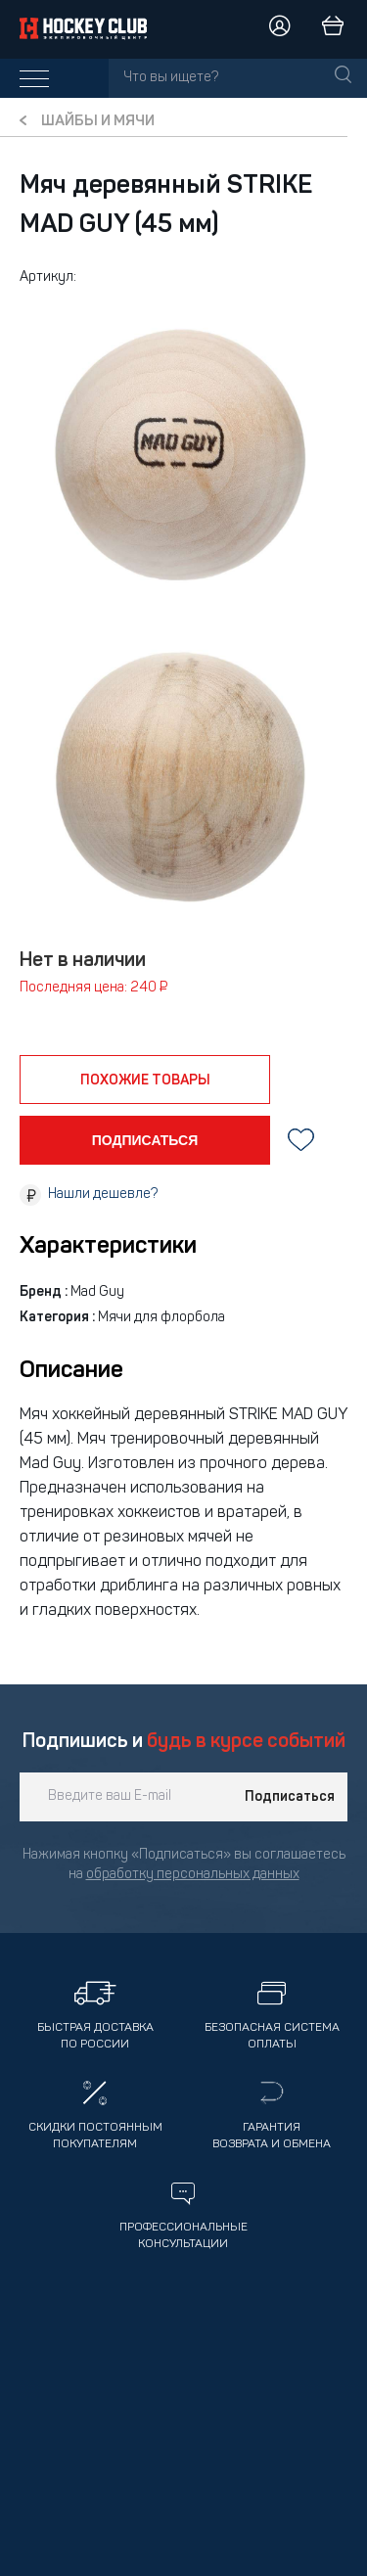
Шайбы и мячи (98, 122)
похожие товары (145, 1080)
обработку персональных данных (192, 1874)
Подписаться (290, 1797)
